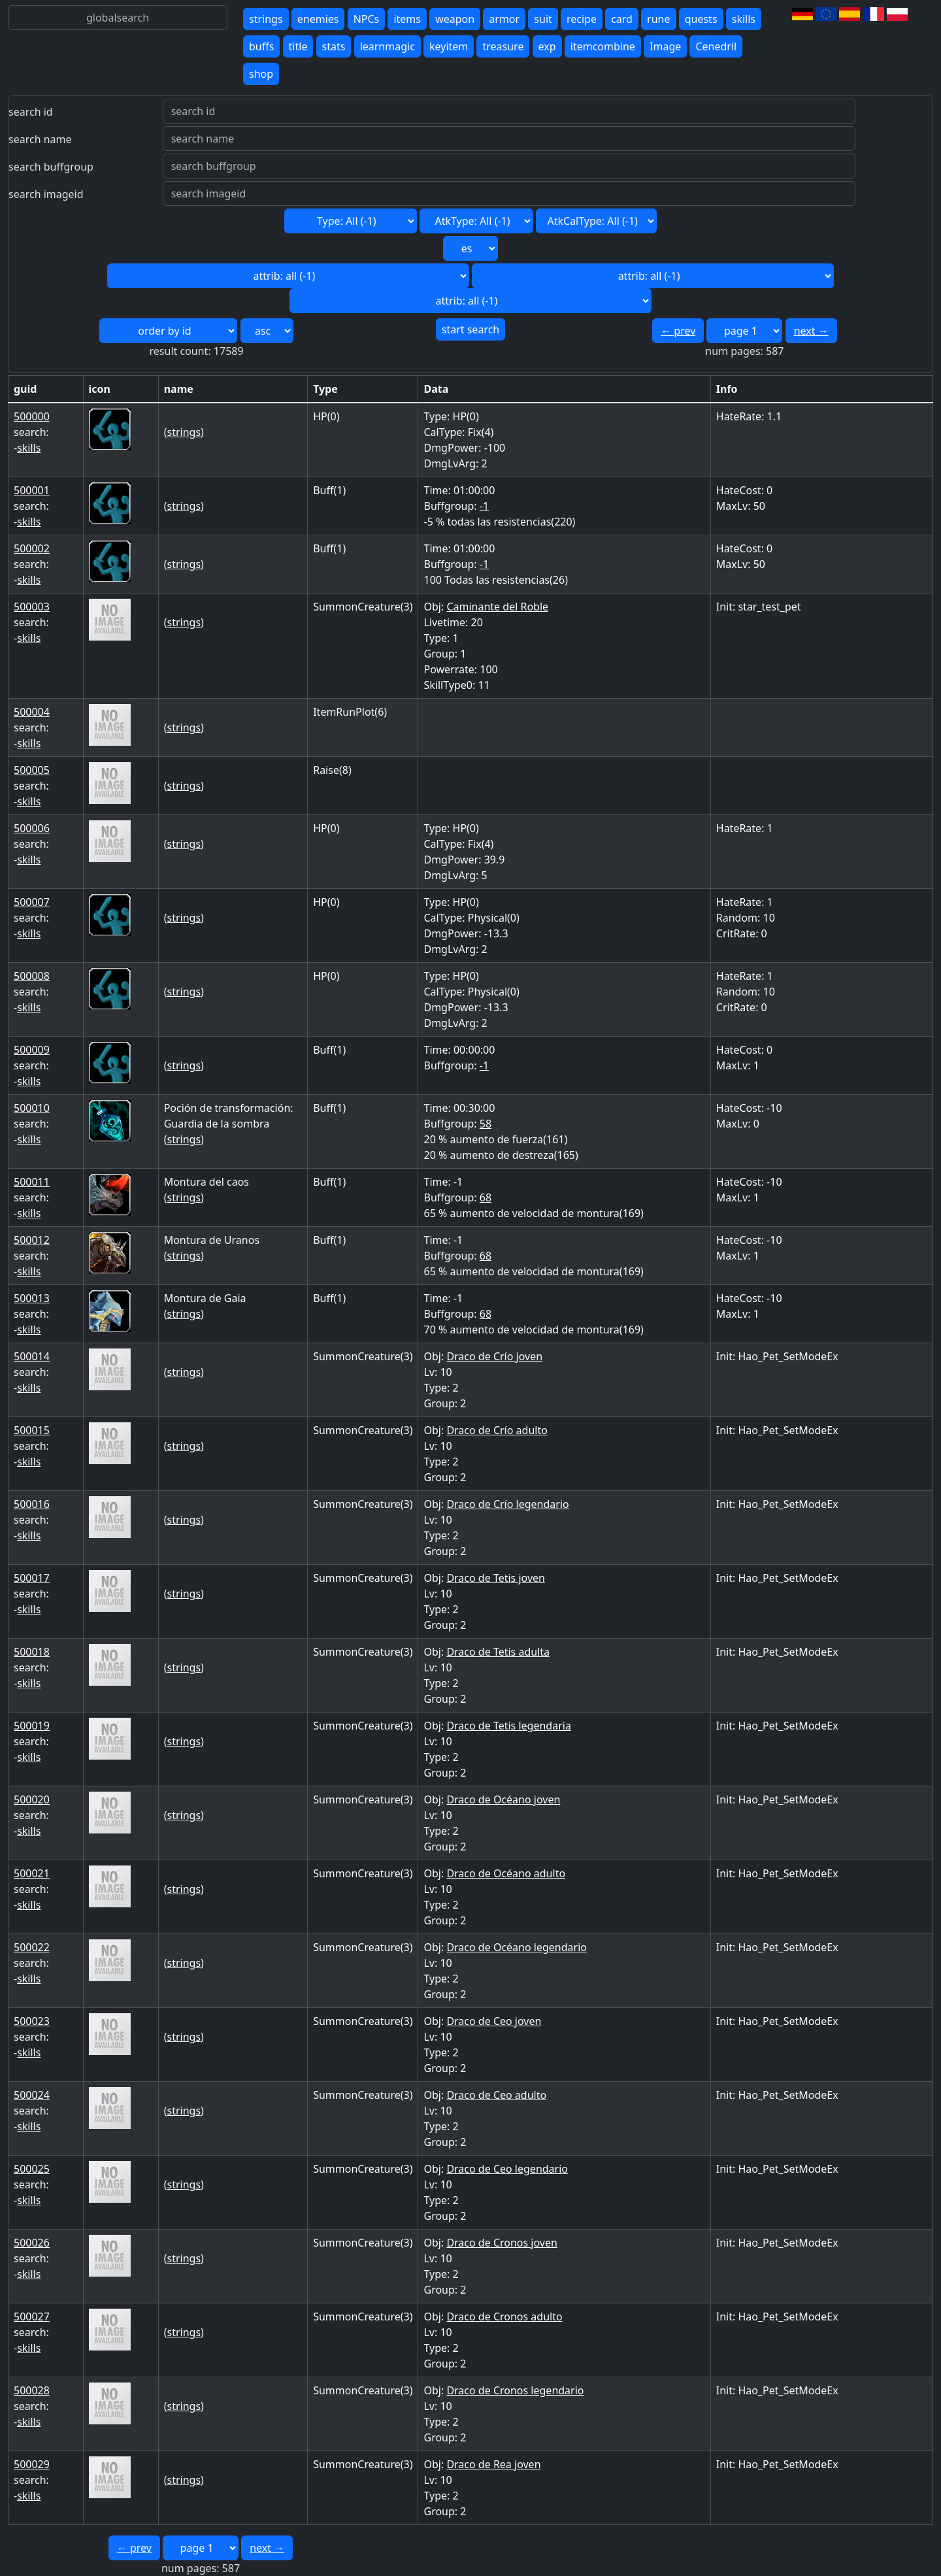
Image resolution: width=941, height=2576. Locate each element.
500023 (32, 2021)
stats (334, 46)
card (622, 19)
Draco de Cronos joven (501, 2242)
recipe (582, 19)
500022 (32, 1947)
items (407, 19)
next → (811, 331)
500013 (32, 1298)
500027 (32, 2316)
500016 (32, 1504)
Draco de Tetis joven (495, 1578)
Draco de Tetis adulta (498, 1652)
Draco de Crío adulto (496, 1430)
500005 (32, 770)
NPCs (367, 19)
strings (266, 19)
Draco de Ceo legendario (507, 2169)
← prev (678, 331)
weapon (454, 19)
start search (470, 329)
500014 (32, 1356)
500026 (32, 2242)
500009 (32, 1050)
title (298, 46)
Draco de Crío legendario (507, 1504)
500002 (32, 548)
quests (701, 19)
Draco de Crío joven (494, 1356)
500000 (32, 416)
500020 (32, 1799)
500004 (32, 712)
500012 (32, 1240)
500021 (32, 1873)
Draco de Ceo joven (493, 2021)
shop (261, 74)
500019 (32, 1725)
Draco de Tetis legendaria (508, 1725)
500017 (32, 1578)
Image (665, 46)
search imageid (46, 194)
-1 (484, 506)
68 (485, 1197)
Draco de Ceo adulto (496, 2095)
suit (543, 19)
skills (743, 19)
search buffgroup (50, 166)
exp (547, 46)
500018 (32, 1652)
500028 (32, 2390)
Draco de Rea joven (493, 2464)
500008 (32, 976)
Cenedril (715, 46)
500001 (32, 490)
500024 (32, 2095)
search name (40, 139)
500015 (32, 1430)
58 (485, 1123)
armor (504, 19)
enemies (318, 19)
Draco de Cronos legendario (515, 2390)
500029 (32, 2464)
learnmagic (387, 46)
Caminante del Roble (497, 606)
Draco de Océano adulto (505, 1873)
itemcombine (602, 46)
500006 (32, 828)
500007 (32, 902)
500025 (32, 2169)
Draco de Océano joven (503, 1799)
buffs (261, 46)
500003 (32, 606)
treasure (502, 46)
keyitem (448, 46)
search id (30, 112)
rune (658, 19)
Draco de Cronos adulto (504, 2316)
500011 (32, 1182)
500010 (32, 1108)
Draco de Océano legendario (516, 1947)
